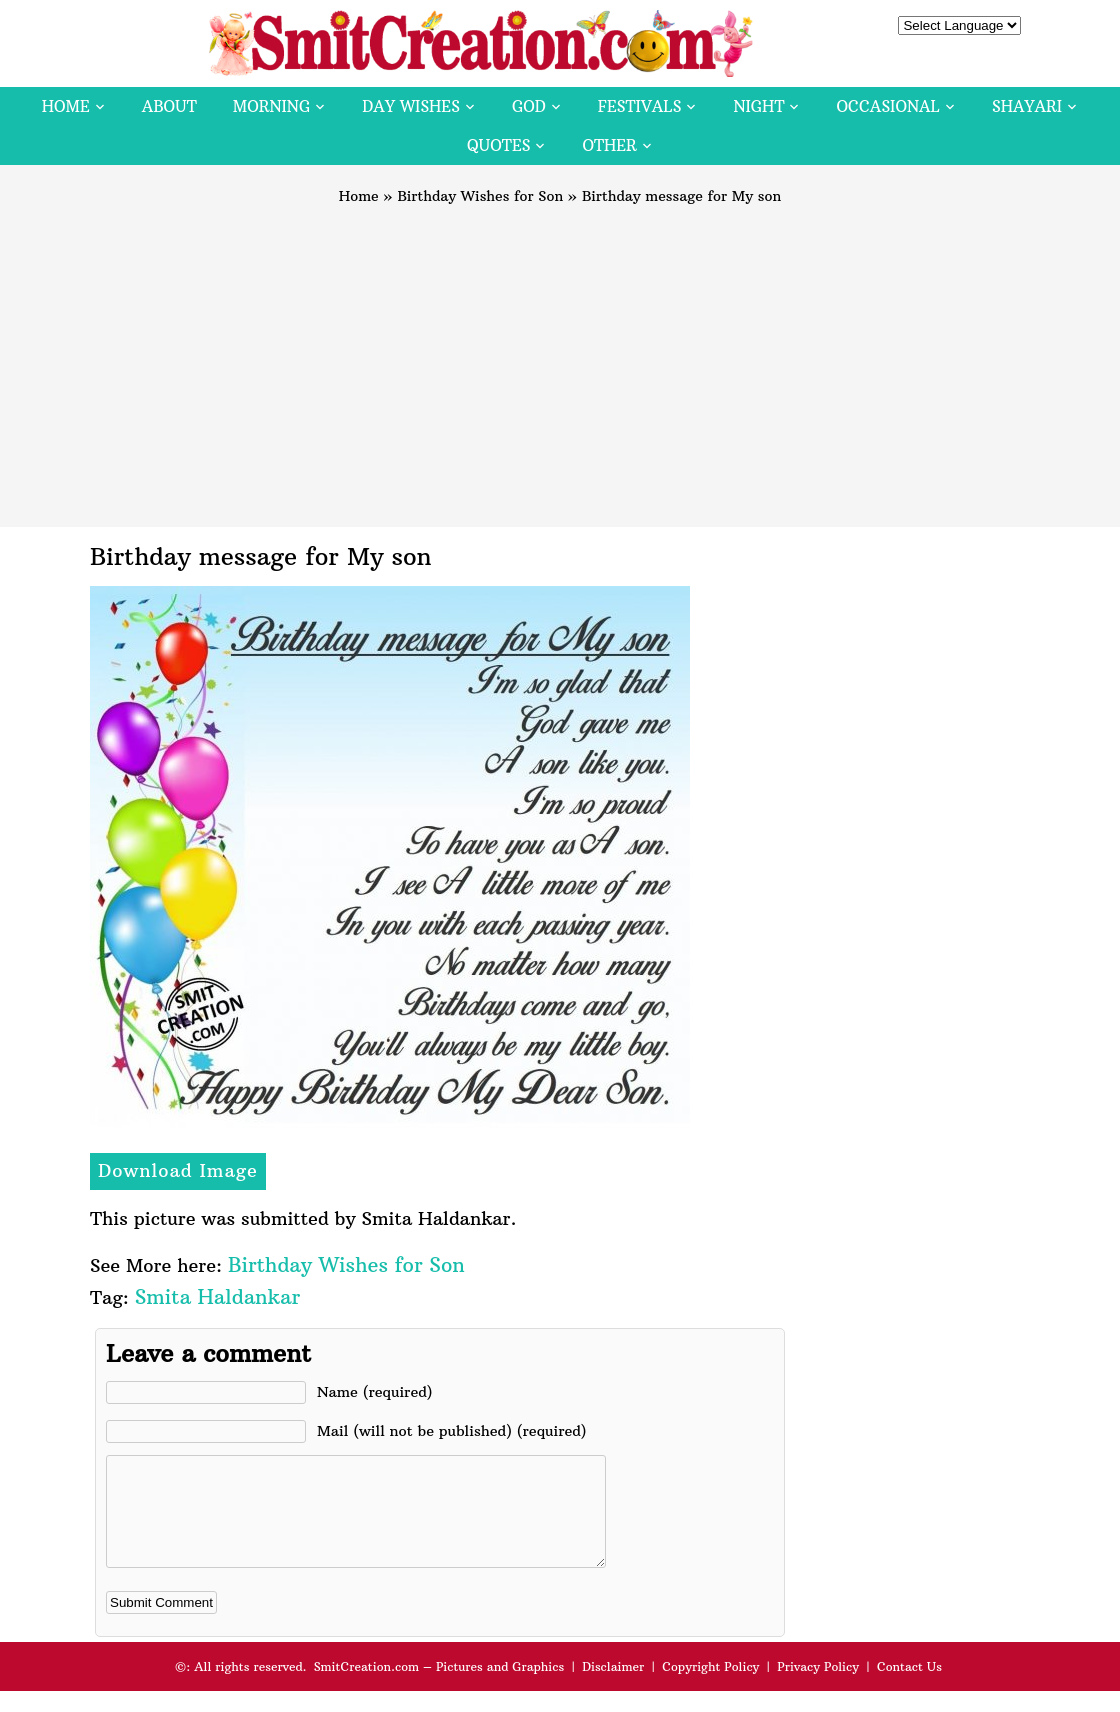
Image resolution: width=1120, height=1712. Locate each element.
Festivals (640, 106)
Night (758, 106)
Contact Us (909, 1687)
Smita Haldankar (217, 1296)
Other (609, 145)
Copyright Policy (710, 1687)
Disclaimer (613, 1687)
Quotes (498, 145)
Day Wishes (411, 106)
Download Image (178, 1170)
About (169, 106)
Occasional (888, 106)
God (529, 106)
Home (66, 106)
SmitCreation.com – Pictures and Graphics (439, 1687)
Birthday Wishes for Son (480, 196)
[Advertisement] (560, 357)
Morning (272, 106)
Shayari (1027, 106)
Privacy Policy (818, 1687)
